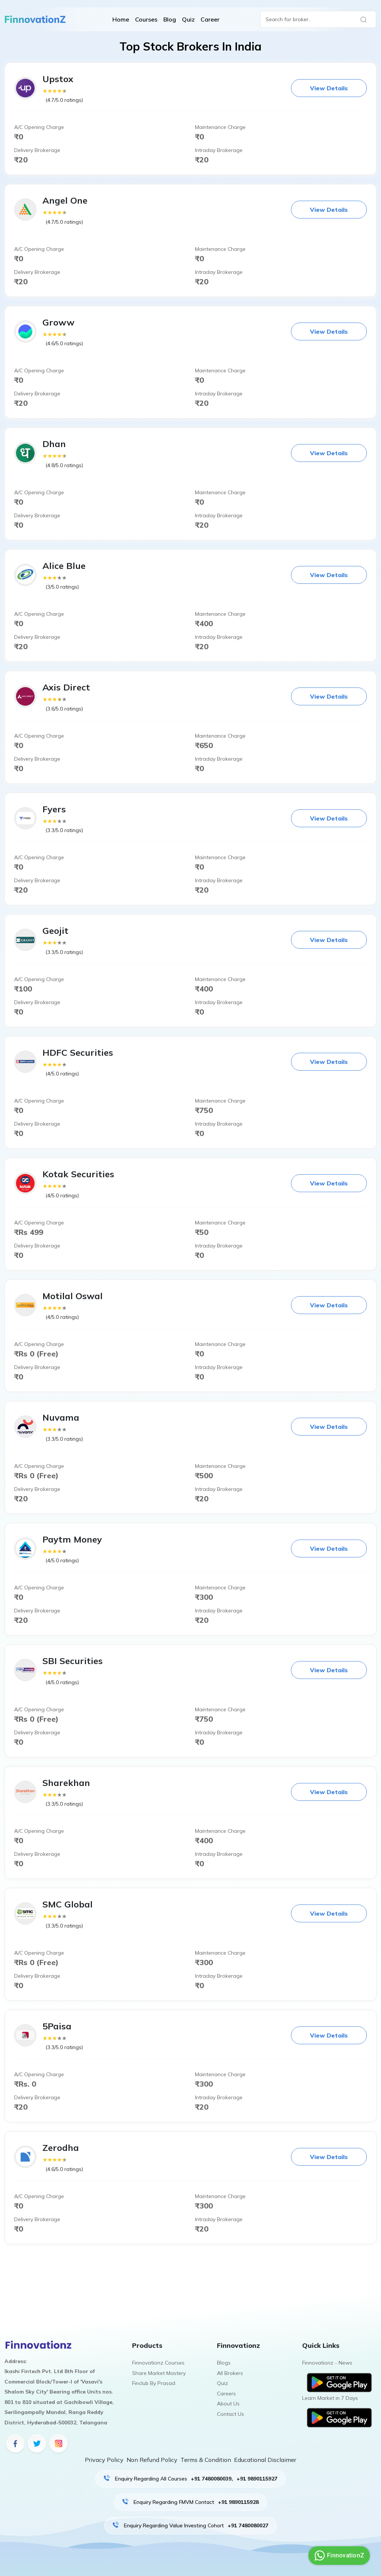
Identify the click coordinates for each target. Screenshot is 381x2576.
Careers (226, 2393)
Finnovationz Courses (158, 2362)
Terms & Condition (205, 2459)
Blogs (224, 2362)
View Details (329, 88)
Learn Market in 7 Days (330, 2398)
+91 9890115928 (238, 2502)
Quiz (188, 19)
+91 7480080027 (248, 2525)
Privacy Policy (104, 2459)
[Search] (318, 19)
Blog (169, 19)
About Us (228, 2403)
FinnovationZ (338, 2555)
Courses (146, 19)
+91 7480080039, (212, 2478)
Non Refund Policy (152, 2459)
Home (120, 19)
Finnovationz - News (327, 2362)
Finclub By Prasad (153, 2383)
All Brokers (230, 2373)
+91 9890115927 (257, 2478)
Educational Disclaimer (265, 2459)
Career (210, 19)
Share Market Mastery (159, 2373)
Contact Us (230, 2414)
